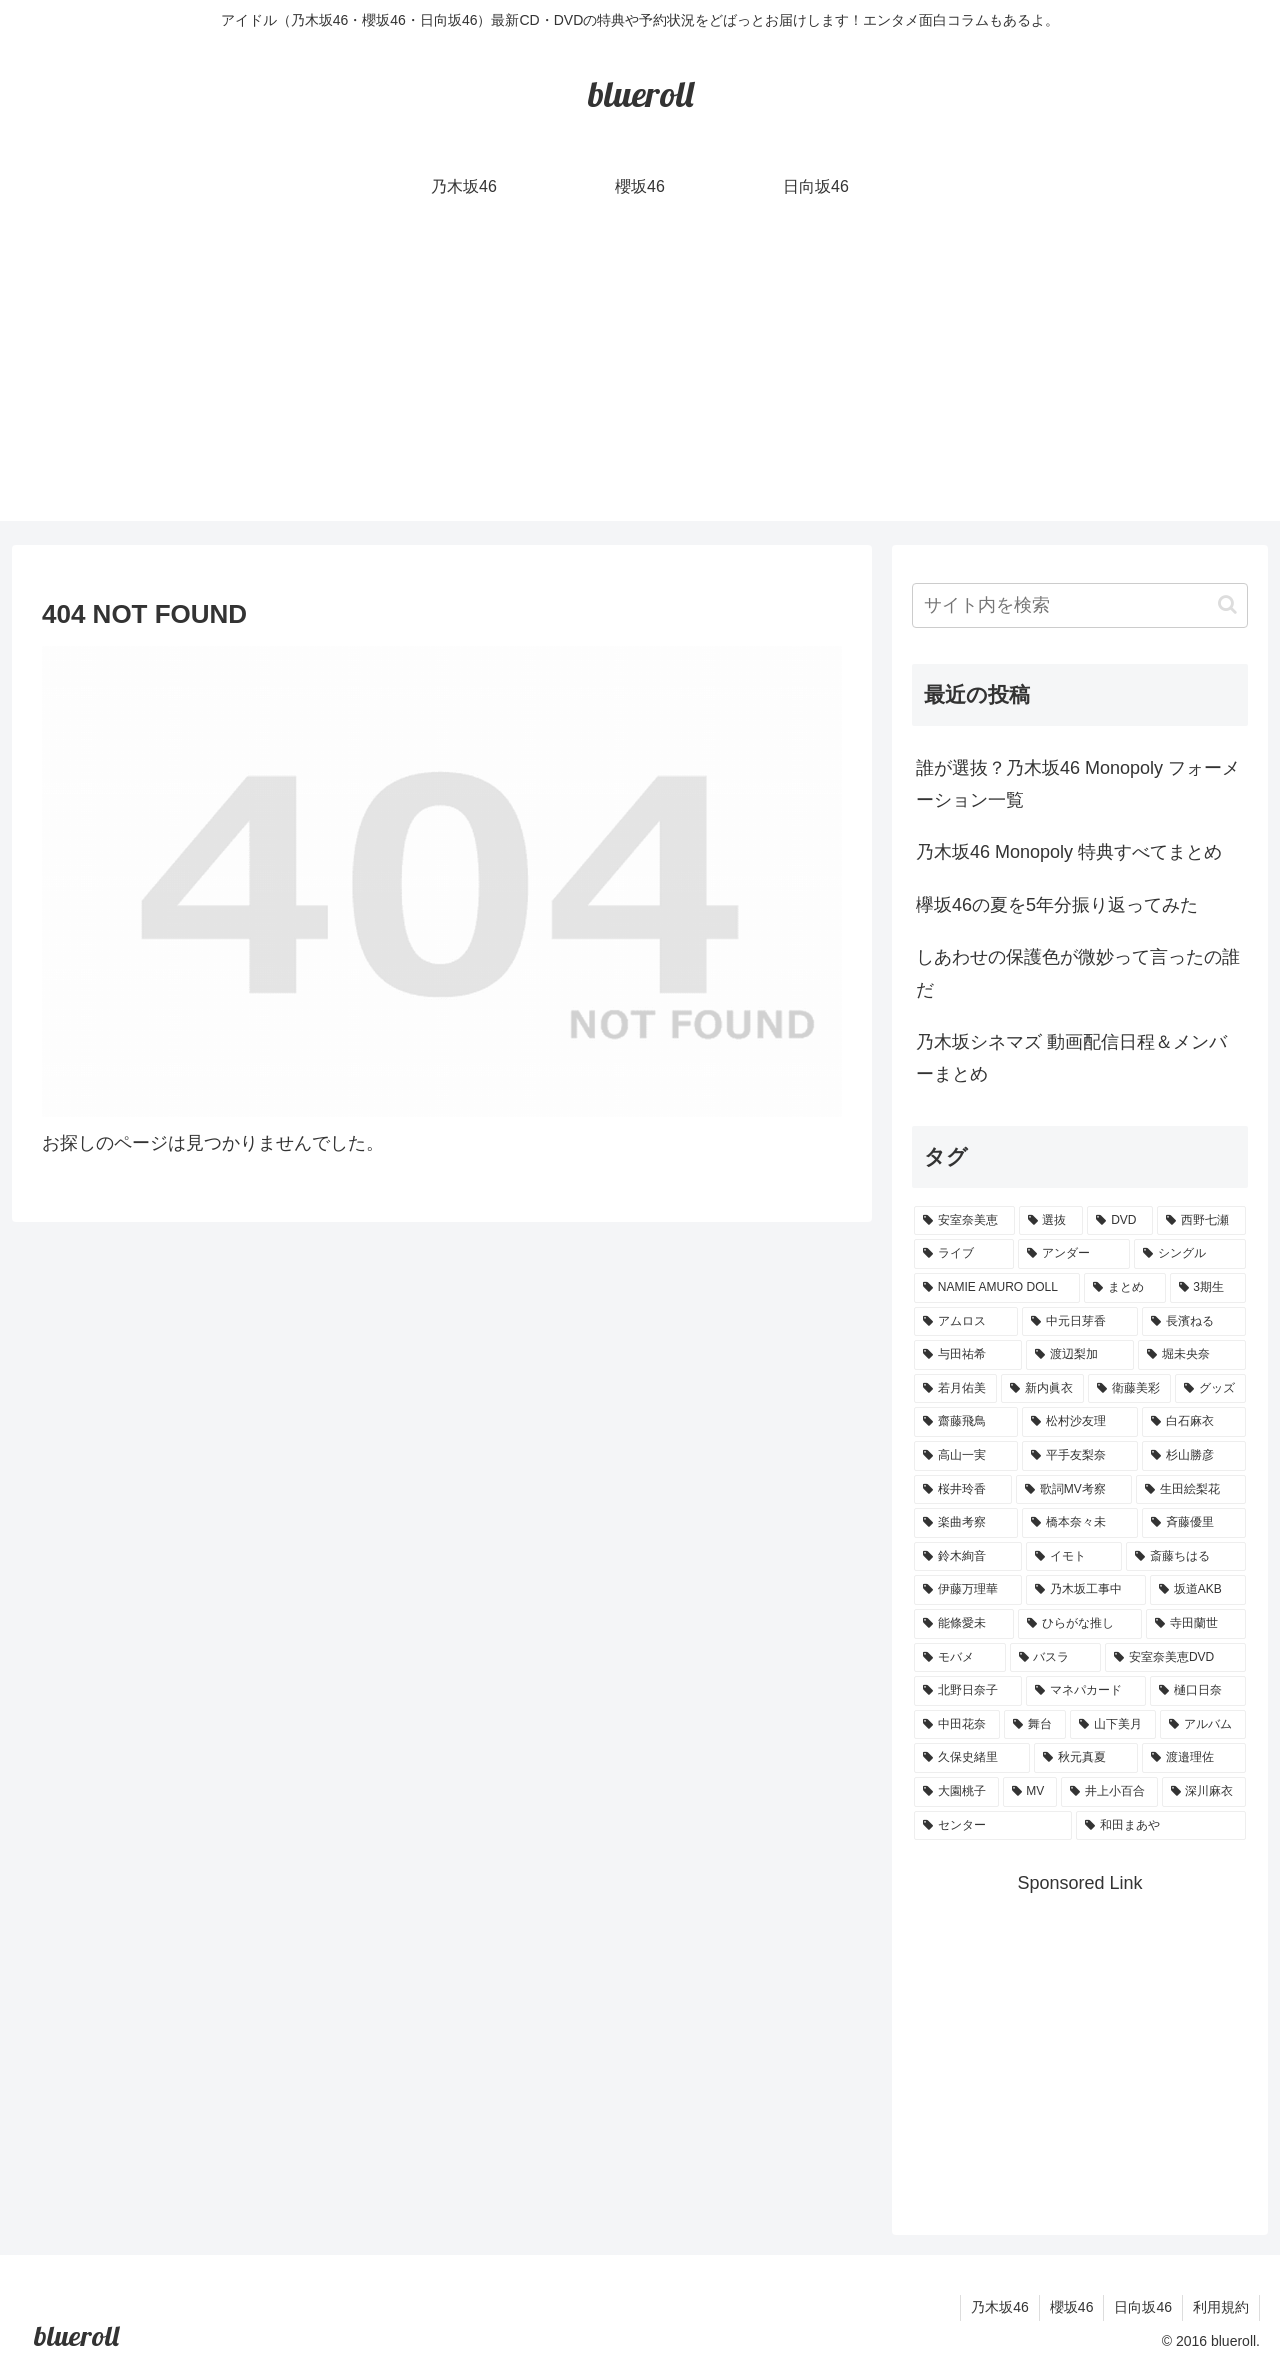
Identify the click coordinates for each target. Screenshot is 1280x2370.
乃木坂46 (1000, 2307)
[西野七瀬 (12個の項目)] (1201, 1221)
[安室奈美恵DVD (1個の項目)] (1175, 1658)
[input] (1080, 605)
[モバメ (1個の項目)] (960, 1658)
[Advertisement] (640, 381)
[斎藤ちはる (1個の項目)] (1186, 1557)
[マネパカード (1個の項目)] (1086, 1691)
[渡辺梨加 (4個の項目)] (1080, 1355)
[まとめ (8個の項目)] (1125, 1288)
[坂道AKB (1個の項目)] (1198, 1590)
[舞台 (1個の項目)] (1035, 1725)
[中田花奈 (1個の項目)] (957, 1725)
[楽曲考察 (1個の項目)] (966, 1523)
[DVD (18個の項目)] (1120, 1221)
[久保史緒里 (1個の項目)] (972, 1758)
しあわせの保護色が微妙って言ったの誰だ (1078, 973)
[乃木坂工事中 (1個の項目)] (1086, 1590)
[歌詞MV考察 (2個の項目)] (1074, 1490)
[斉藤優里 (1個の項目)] (1194, 1523)
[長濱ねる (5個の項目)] (1194, 1322)
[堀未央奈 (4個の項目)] (1192, 1355)
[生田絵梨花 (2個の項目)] (1191, 1490)
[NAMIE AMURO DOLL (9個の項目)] (997, 1288)
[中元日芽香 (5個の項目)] (1080, 1322)
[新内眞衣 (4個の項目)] (1042, 1389)
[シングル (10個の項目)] (1190, 1254)
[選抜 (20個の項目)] (1051, 1221)
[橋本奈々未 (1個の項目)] (1080, 1523)
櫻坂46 (1072, 2307)
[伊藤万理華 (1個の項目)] (968, 1590)
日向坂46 (1143, 2307)
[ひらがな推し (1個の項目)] (1080, 1624)
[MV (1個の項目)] (1030, 1792)
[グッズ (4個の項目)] (1210, 1389)
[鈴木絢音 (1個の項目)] (968, 1557)
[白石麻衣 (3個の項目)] (1194, 1422)
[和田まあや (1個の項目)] (1161, 1826)
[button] (1227, 604)
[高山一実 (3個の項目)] (966, 1456)
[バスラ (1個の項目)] (1056, 1658)
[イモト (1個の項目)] (1074, 1557)
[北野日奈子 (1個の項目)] (968, 1691)
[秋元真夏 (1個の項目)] (1086, 1758)
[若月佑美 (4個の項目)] (955, 1389)
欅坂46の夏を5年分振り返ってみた (1057, 905)
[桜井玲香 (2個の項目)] (963, 1490)
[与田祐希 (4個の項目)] (968, 1355)
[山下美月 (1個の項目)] (1113, 1725)
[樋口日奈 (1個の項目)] (1198, 1691)
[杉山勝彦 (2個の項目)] (1194, 1456)
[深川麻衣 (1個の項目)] (1204, 1792)
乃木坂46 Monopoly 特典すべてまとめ (1069, 852)
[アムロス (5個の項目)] (966, 1322)
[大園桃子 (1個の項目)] (956, 1792)
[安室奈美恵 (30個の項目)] (964, 1221)
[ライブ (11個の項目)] (964, 1254)
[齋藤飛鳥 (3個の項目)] (966, 1422)
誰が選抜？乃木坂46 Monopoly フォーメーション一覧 (1078, 784)
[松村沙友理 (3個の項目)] (1080, 1422)
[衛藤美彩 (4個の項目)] (1129, 1389)
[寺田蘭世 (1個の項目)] (1196, 1624)
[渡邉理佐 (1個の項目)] (1194, 1758)
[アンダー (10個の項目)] (1074, 1254)
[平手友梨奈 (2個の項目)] (1080, 1456)
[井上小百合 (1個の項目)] (1109, 1792)
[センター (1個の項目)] (993, 1826)
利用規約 (1221, 2307)
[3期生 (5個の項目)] (1208, 1288)
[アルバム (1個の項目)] (1203, 1725)
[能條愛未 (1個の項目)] (964, 1624)
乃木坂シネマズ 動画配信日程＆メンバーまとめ (1071, 1058)
